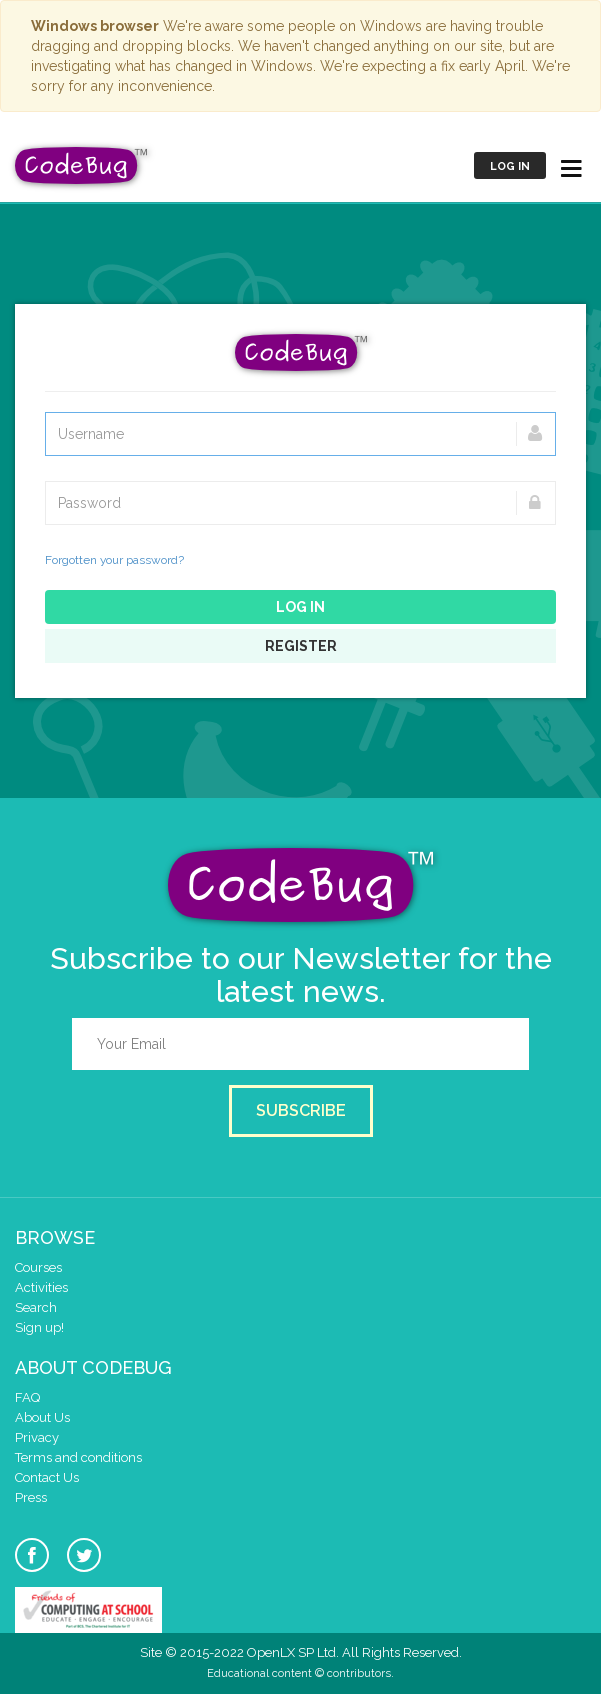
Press (31, 1497)
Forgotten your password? (114, 560)
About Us (42, 1417)
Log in (510, 166)
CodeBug (82, 165)
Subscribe (301, 1110)
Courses (38, 1267)
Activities (41, 1287)
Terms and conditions (78, 1457)
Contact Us (47, 1477)
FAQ (27, 1397)
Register (301, 646)
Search (36, 1307)
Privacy (37, 1437)
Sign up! (39, 1327)
